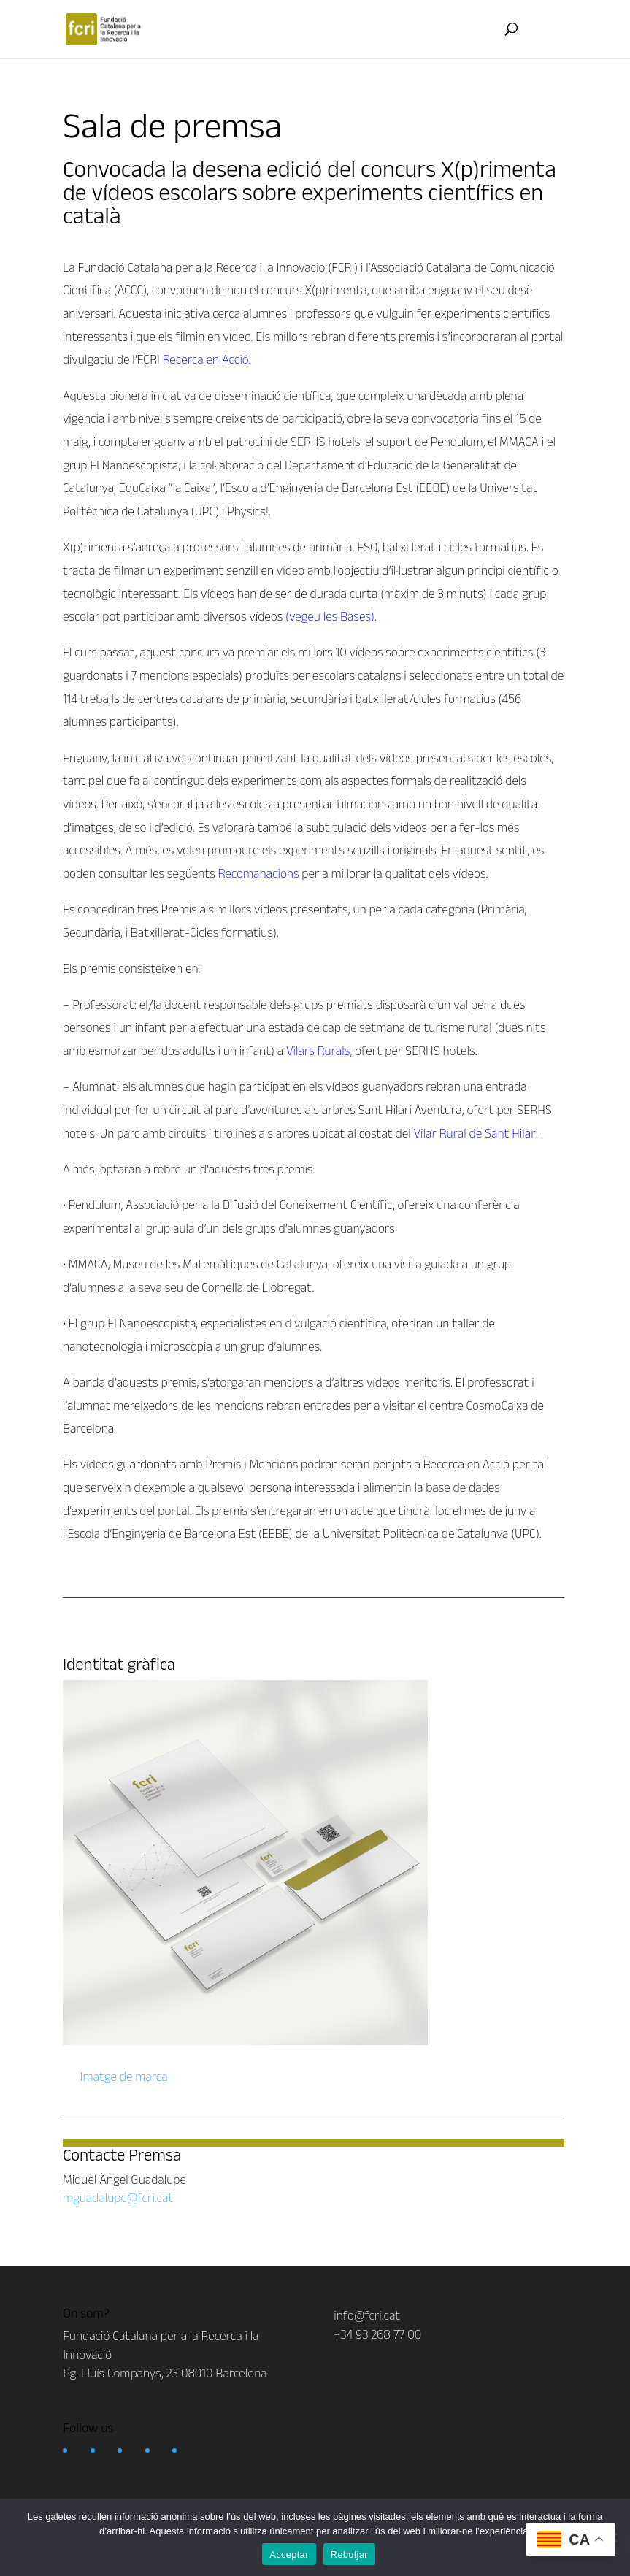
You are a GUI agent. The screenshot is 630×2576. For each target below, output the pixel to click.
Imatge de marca (122, 2076)
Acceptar (288, 2554)
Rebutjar (349, 2554)
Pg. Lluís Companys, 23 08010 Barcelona (164, 2373)
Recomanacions (258, 873)
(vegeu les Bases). (331, 616)
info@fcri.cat (367, 2315)
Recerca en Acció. (207, 359)
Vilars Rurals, (319, 1050)
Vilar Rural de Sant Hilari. (477, 1133)
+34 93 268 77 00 (377, 2334)
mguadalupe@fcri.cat (118, 2197)
